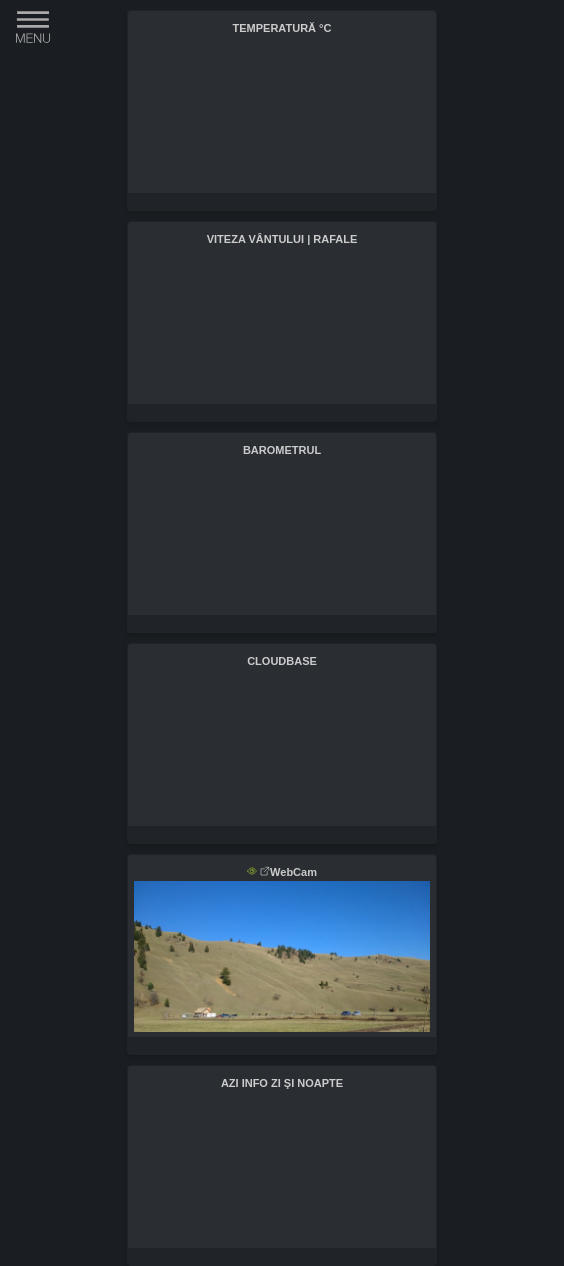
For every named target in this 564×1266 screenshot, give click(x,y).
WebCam (288, 872)
